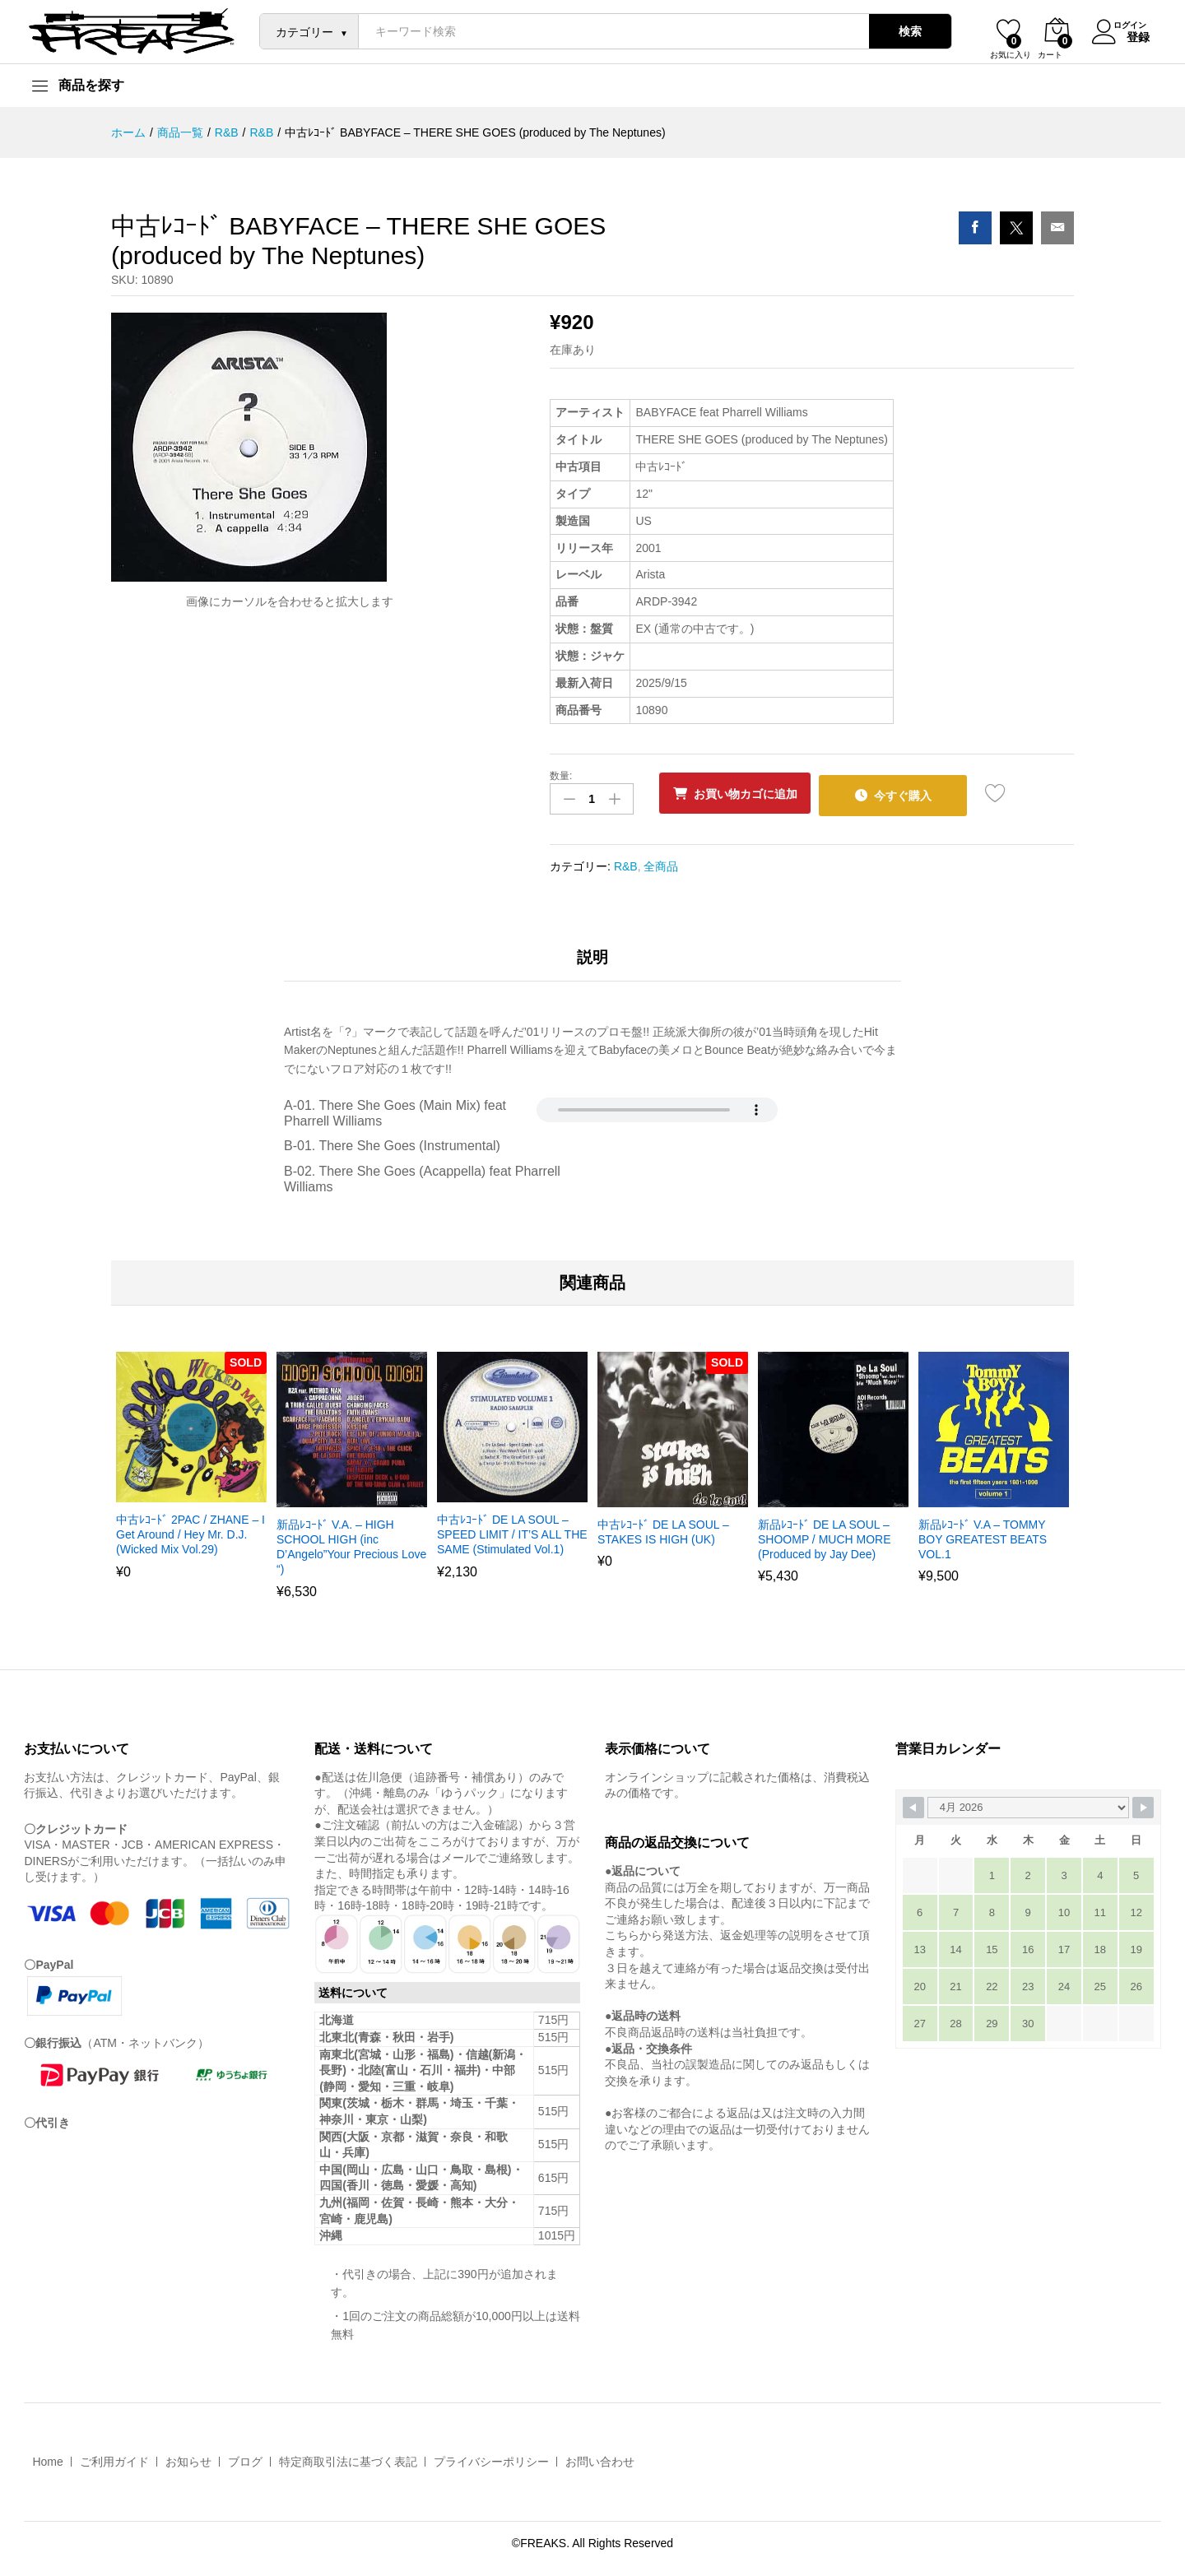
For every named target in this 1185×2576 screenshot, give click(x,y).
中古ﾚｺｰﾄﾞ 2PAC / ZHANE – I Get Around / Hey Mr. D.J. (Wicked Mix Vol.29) (190, 1530)
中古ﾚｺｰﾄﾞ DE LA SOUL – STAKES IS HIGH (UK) (663, 1528)
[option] (191, 1471)
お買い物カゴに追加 (752, 794)
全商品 (661, 861)
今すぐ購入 (921, 793)
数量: (561, 776)
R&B (626, 861)
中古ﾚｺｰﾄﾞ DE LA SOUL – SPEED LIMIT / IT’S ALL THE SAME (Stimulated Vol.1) (512, 1530)
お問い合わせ (599, 2458)
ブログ (245, 2458)
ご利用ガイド (114, 2458)
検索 (900, 31)
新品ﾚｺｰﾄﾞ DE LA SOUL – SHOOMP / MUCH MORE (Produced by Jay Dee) (824, 1535)
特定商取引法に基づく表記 (348, 2458)
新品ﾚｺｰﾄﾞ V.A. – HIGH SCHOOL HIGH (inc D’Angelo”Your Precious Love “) (351, 1543)
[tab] (592, 961)
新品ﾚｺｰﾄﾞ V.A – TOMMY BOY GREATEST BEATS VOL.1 (982, 1535)
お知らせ (188, 2458)
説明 (592, 953)
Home (47, 2458)
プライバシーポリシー (491, 2458)
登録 (1128, 35)
